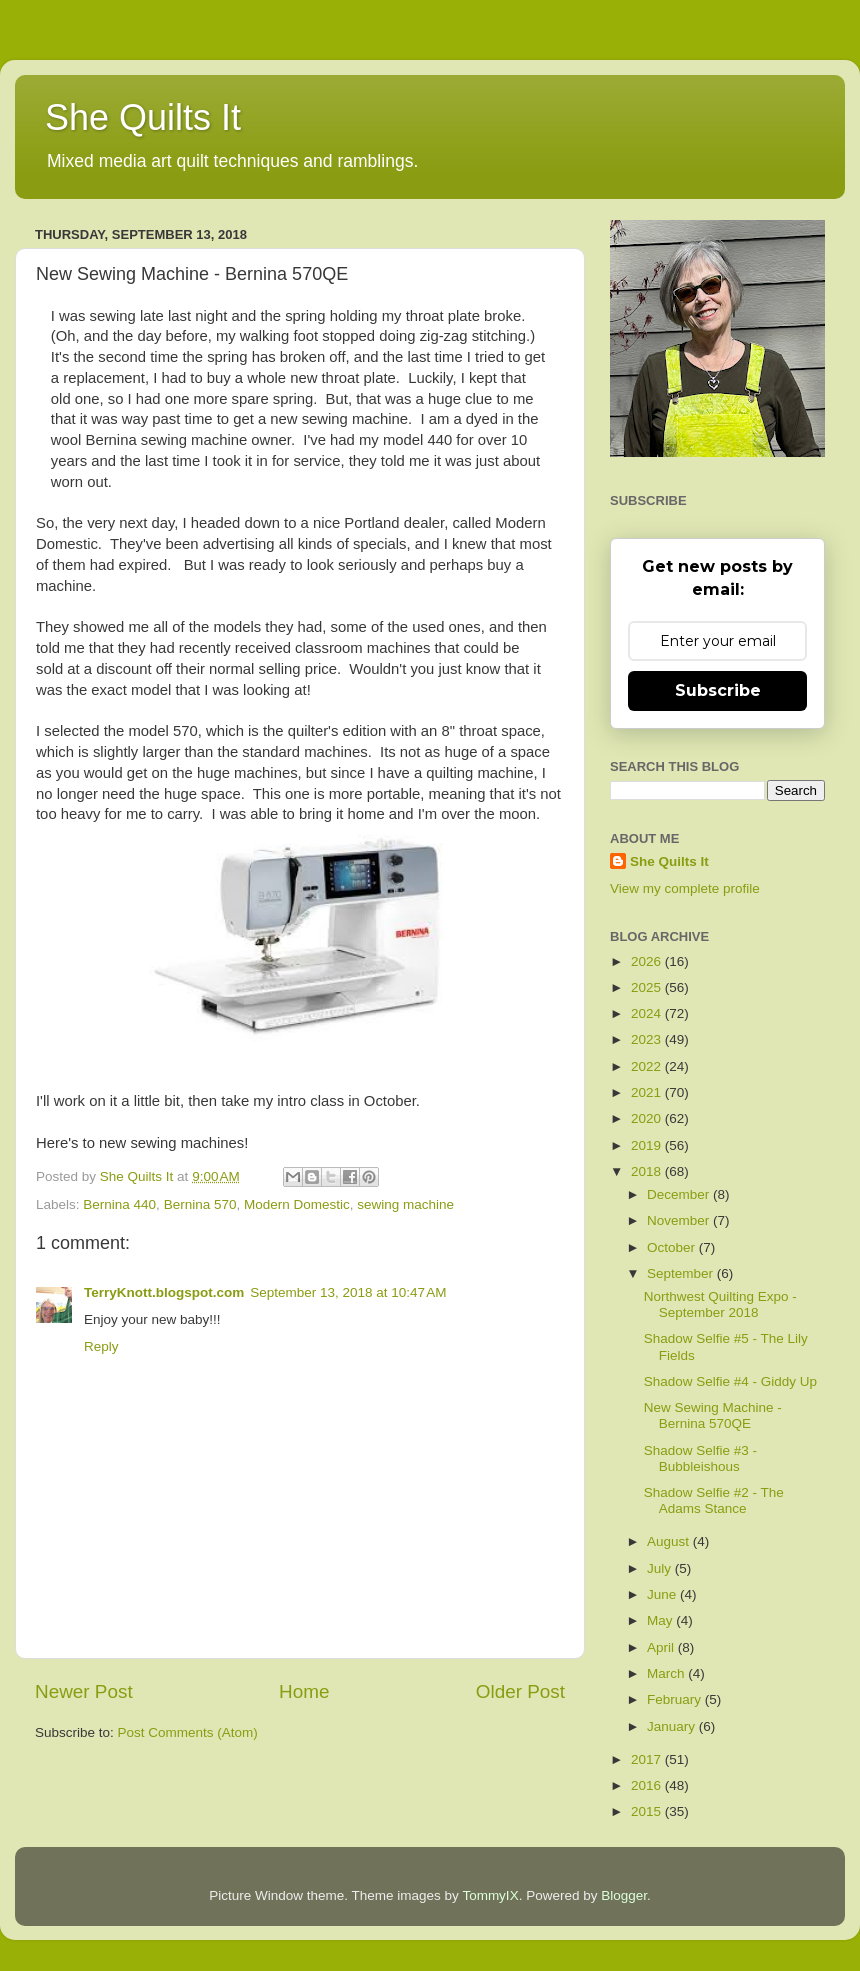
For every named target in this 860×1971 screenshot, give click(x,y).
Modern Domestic (297, 1204)
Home (304, 1691)
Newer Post (84, 1691)
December (680, 1194)
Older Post (520, 1691)
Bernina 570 (200, 1204)
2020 (648, 1118)
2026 (648, 961)
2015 (648, 1811)
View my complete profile (685, 888)
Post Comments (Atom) (188, 1732)
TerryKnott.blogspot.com (164, 1292)
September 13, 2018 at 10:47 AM (348, 1292)
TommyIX (490, 1895)
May (661, 1620)
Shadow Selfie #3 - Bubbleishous (700, 1458)
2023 (648, 1039)
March (667, 1673)
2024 (648, 1013)
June (663, 1594)
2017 (648, 1759)
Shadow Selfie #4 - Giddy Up (730, 1381)
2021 (648, 1092)
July (661, 1568)
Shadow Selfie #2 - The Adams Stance (714, 1500)
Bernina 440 (119, 1204)
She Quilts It (143, 117)
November (680, 1220)
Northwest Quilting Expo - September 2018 (720, 1304)
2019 (648, 1145)
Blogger (624, 1895)
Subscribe (718, 690)
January (673, 1726)
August (670, 1541)
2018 (648, 1171)
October (673, 1247)
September (682, 1273)
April (662, 1647)
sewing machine (405, 1204)
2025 (648, 987)
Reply (101, 1346)
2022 (648, 1066)
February (676, 1699)
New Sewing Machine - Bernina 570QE (713, 1415)
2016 (648, 1785)
